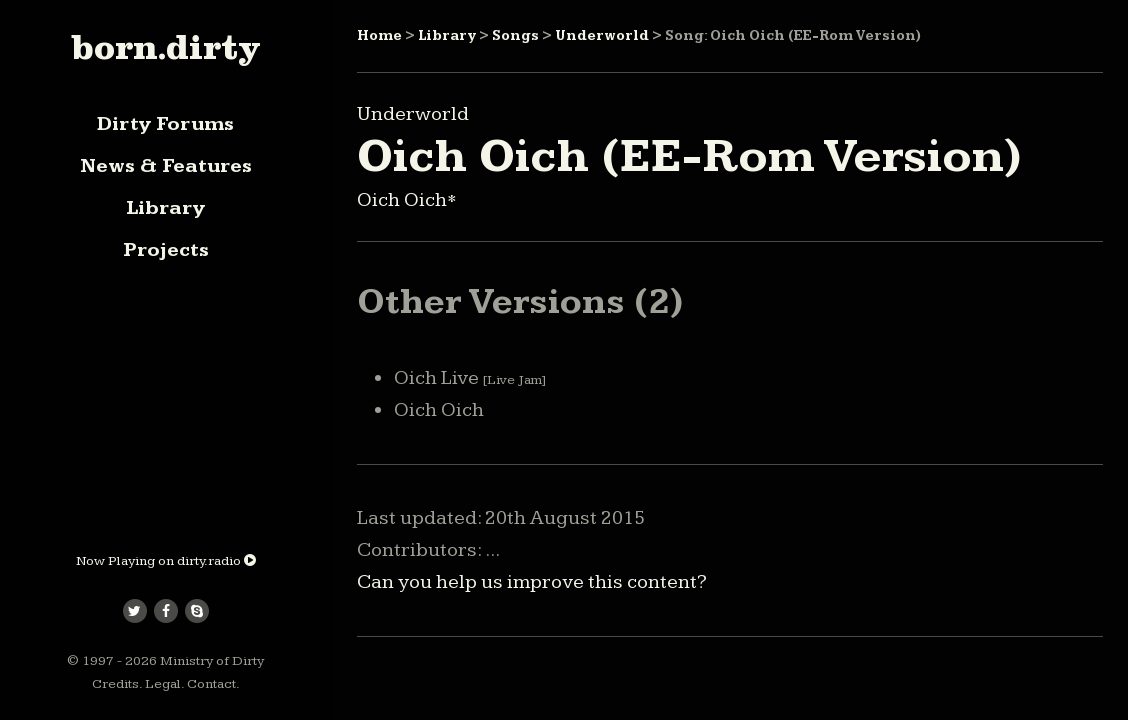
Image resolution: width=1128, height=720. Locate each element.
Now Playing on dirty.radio (166, 561)
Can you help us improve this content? (532, 582)
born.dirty (165, 47)
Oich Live (470, 378)
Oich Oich (439, 410)
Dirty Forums (165, 124)
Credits (115, 684)
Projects (166, 250)
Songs (515, 36)
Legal (163, 684)
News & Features (166, 166)
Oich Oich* (407, 200)
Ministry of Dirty (212, 661)
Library (165, 208)
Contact (211, 684)
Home (379, 36)
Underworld (602, 36)
